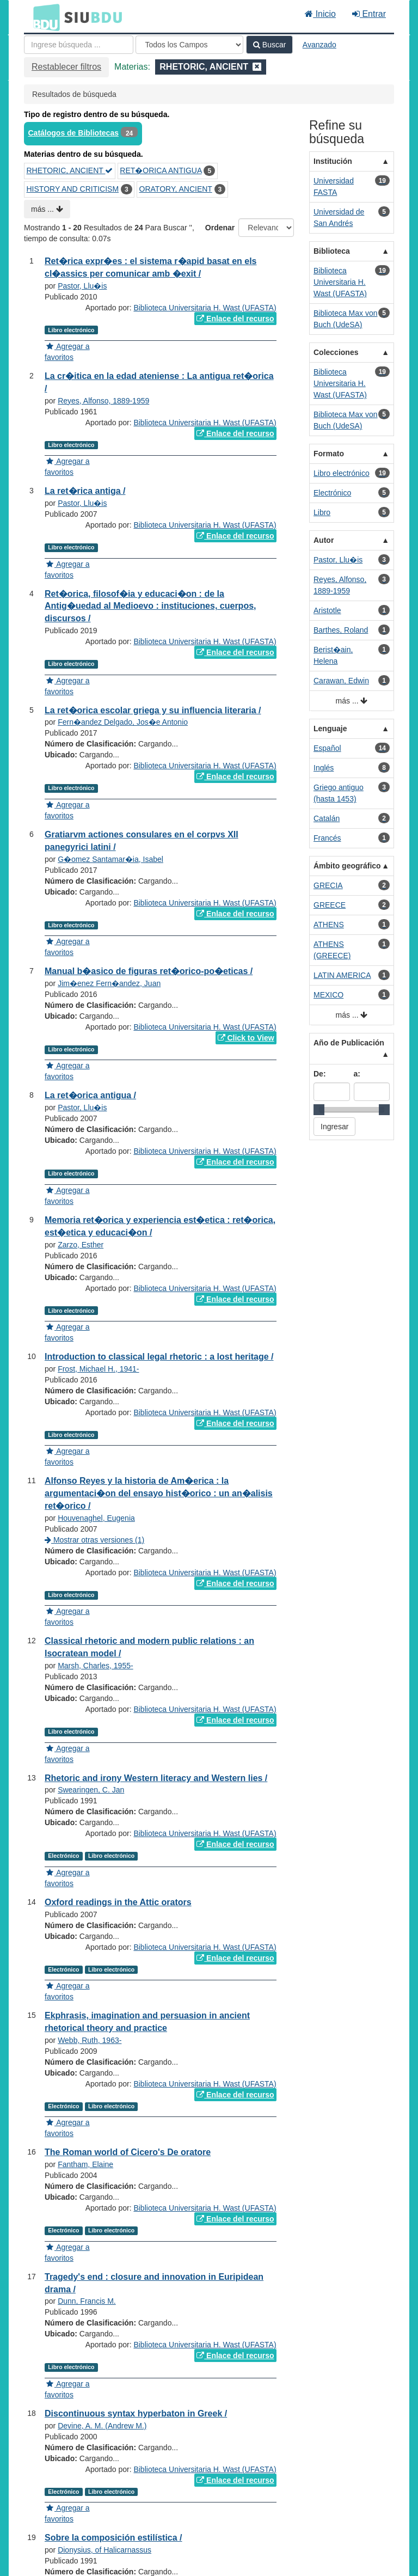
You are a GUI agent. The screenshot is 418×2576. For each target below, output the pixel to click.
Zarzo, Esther (80, 1244)
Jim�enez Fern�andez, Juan (109, 983)
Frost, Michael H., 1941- (98, 1369)
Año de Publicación (349, 1042)
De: (320, 1073)
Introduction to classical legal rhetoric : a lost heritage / (159, 1356)
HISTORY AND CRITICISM (73, 189)
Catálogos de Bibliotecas (73, 133)
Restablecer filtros (66, 66)
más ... (47, 209)
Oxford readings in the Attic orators (118, 1902)
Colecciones (336, 352)
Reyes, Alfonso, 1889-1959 (103, 400)
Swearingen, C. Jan (91, 1789)
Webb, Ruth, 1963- (89, 2040)
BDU (43, 17)
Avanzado (319, 44)
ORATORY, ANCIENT (175, 189)
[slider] (319, 1109)
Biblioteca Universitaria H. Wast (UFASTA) (204, 307)
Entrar (369, 14)
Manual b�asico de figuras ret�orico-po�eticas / (149, 971)
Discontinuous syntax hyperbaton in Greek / (136, 2413)
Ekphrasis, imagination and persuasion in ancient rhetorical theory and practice (147, 2022)
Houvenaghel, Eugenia (96, 1518)
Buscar (269, 44)
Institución (333, 161)
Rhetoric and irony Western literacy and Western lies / (156, 1778)
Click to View (246, 1037)
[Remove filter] (257, 66)
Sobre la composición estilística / (113, 2537)
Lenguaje (330, 728)
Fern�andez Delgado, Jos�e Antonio (123, 722)
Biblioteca (332, 251)
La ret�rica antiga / (85, 490)
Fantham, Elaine (85, 2164)
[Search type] (189, 44)
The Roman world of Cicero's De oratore (128, 2152)
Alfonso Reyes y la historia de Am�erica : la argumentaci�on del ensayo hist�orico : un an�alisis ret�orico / (159, 1493)
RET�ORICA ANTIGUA (160, 170)
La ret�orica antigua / (90, 1095)
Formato (329, 453)
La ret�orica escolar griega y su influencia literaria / (153, 710)
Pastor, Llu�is (82, 286)
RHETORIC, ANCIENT (70, 170)
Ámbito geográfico (347, 865)
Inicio (320, 14)
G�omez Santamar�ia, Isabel (110, 859)
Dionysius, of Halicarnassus (104, 2550)
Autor (324, 540)
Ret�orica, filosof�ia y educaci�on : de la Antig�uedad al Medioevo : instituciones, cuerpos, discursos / (150, 606)
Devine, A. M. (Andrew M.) (102, 2425)
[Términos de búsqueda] (78, 44)
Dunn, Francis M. (87, 2301)
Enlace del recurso (235, 318)
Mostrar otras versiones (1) (94, 1539)
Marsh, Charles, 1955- (95, 1665)
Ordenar (220, 227)
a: (357, 1073)
